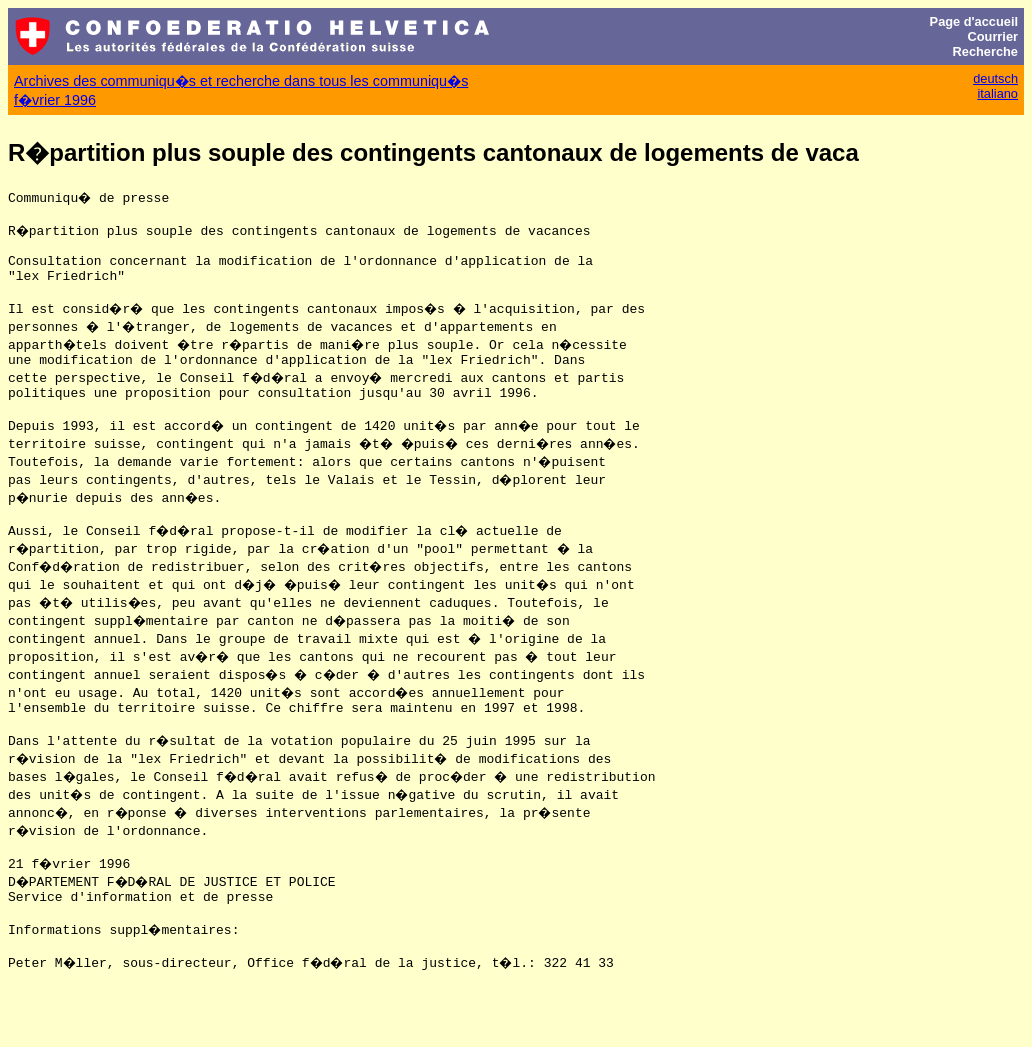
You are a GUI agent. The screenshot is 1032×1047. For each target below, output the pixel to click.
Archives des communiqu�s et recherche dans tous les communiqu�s (241, 81)
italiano (997, 93)
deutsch (995, 78)
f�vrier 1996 (55, 100)
